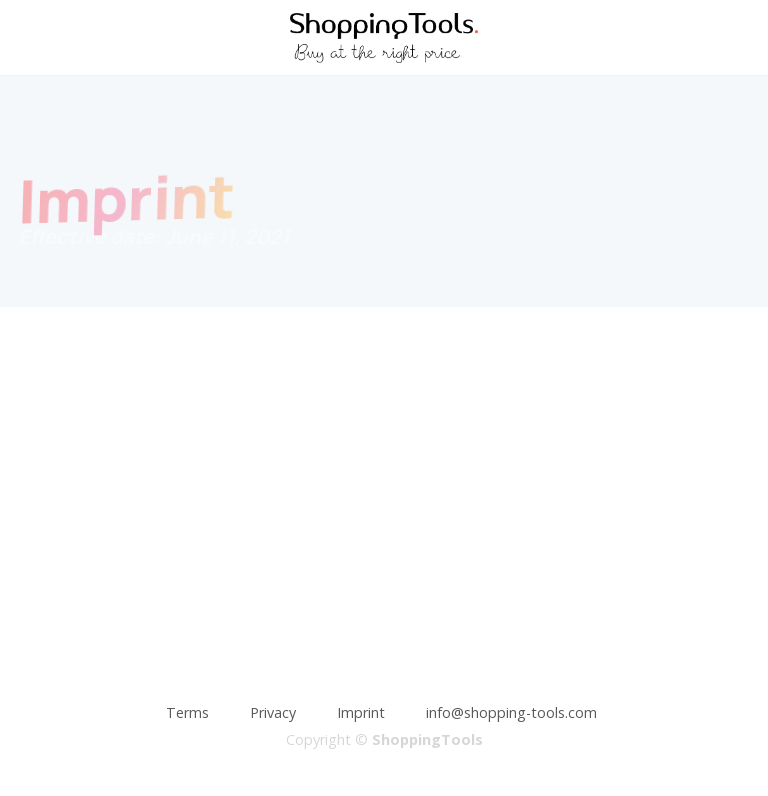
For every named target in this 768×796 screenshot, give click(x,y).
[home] (384, 38)
